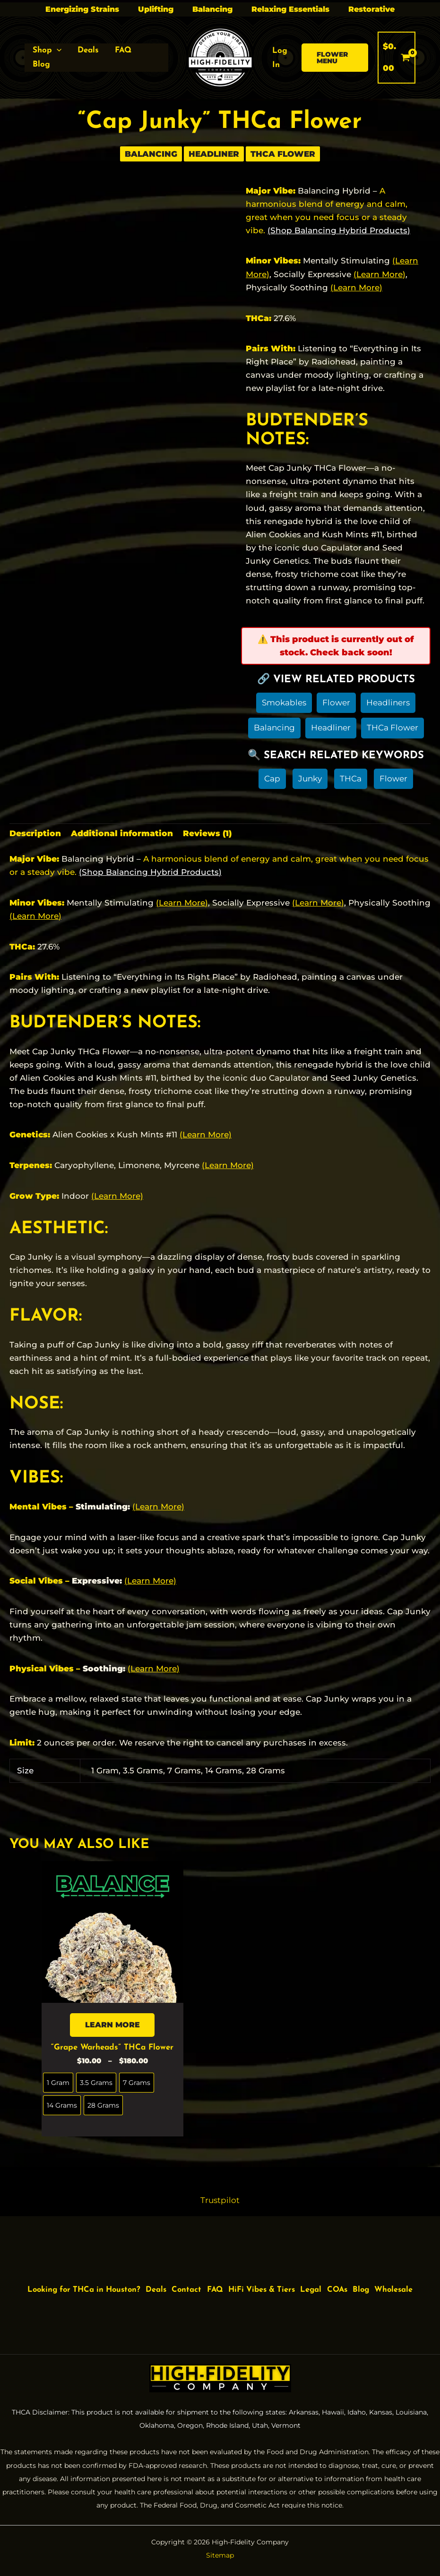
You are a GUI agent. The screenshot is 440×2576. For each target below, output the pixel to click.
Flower (336, 702)
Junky (310, 779)
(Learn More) (379, 274)
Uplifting (155, 9)
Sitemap (220, 2555)
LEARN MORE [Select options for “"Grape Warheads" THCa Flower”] (112, 2026)
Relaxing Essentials (290, 9)
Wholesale (222, 2297)
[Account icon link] (282, 57)
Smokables (284, 702)
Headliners (388, 702)
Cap (272, 779)
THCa (351, 779)
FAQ (233, 2283)
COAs (369, 2283)
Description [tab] (35, 834)
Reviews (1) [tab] (207, 834)
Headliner (214, 154)
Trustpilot (220, 2200)
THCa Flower (282, 154)
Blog (396, 2283)
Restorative (371, 9)
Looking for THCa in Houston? (90, 2283)
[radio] (58, 2085)
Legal (339, 2283)
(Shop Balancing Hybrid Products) (338, 230)
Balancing (212, 9)
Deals (168, 2283)
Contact (202, 2283)
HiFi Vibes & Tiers (285, 2283)
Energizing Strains (82, 9)
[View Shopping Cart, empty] (396, 57)
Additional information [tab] (122, 834)
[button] (47, 50)
